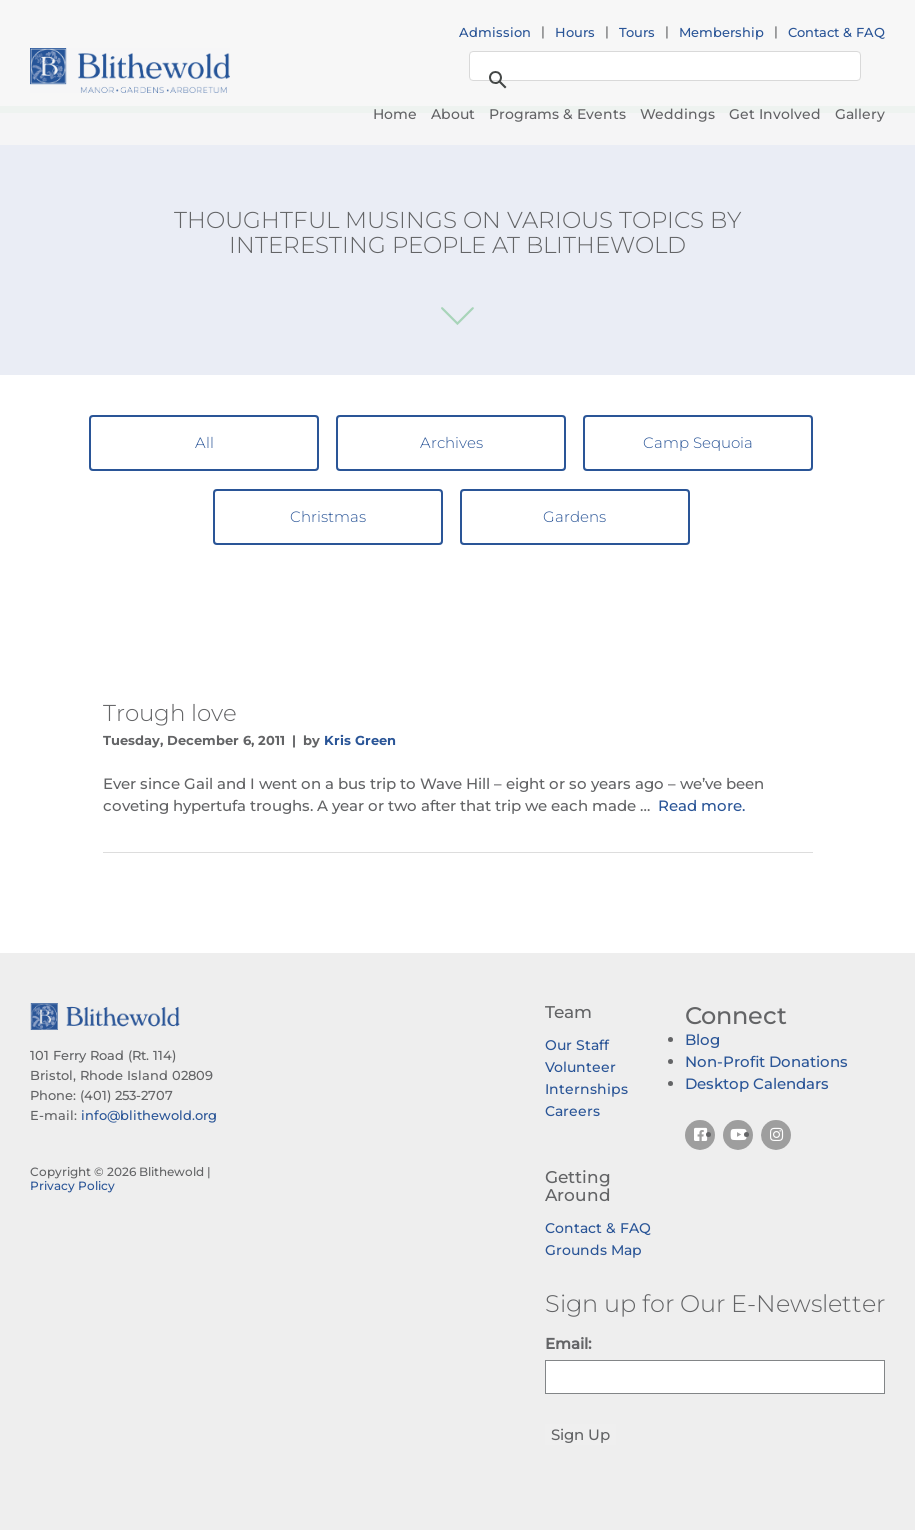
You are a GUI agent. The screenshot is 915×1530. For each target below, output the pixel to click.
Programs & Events (557, 114)
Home (395, 114)
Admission (495, 32)
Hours (575, 32)
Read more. (701, 805)
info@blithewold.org (149, 1115)
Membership (721, 32)
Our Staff (577, 1045)
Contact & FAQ (836, 32)
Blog (702, 1039)
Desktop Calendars (757, 1083)
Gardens (574, 516)
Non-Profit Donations (766, 1061)
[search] (662, 67)
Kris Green (360, 740)
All (204, 442)
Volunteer (580, 1067)
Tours (637, 32)
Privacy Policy (72, 1185)
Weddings (677, 114)
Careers (572, 1111)
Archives (451, 442)
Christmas (328, 516)
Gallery (860, 114)
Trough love (170, 713)
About (453, 114)
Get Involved (775, 114)
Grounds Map (593, 1250)
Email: (568, 1343)
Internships (586, 1089)
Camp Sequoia (698, 442)
